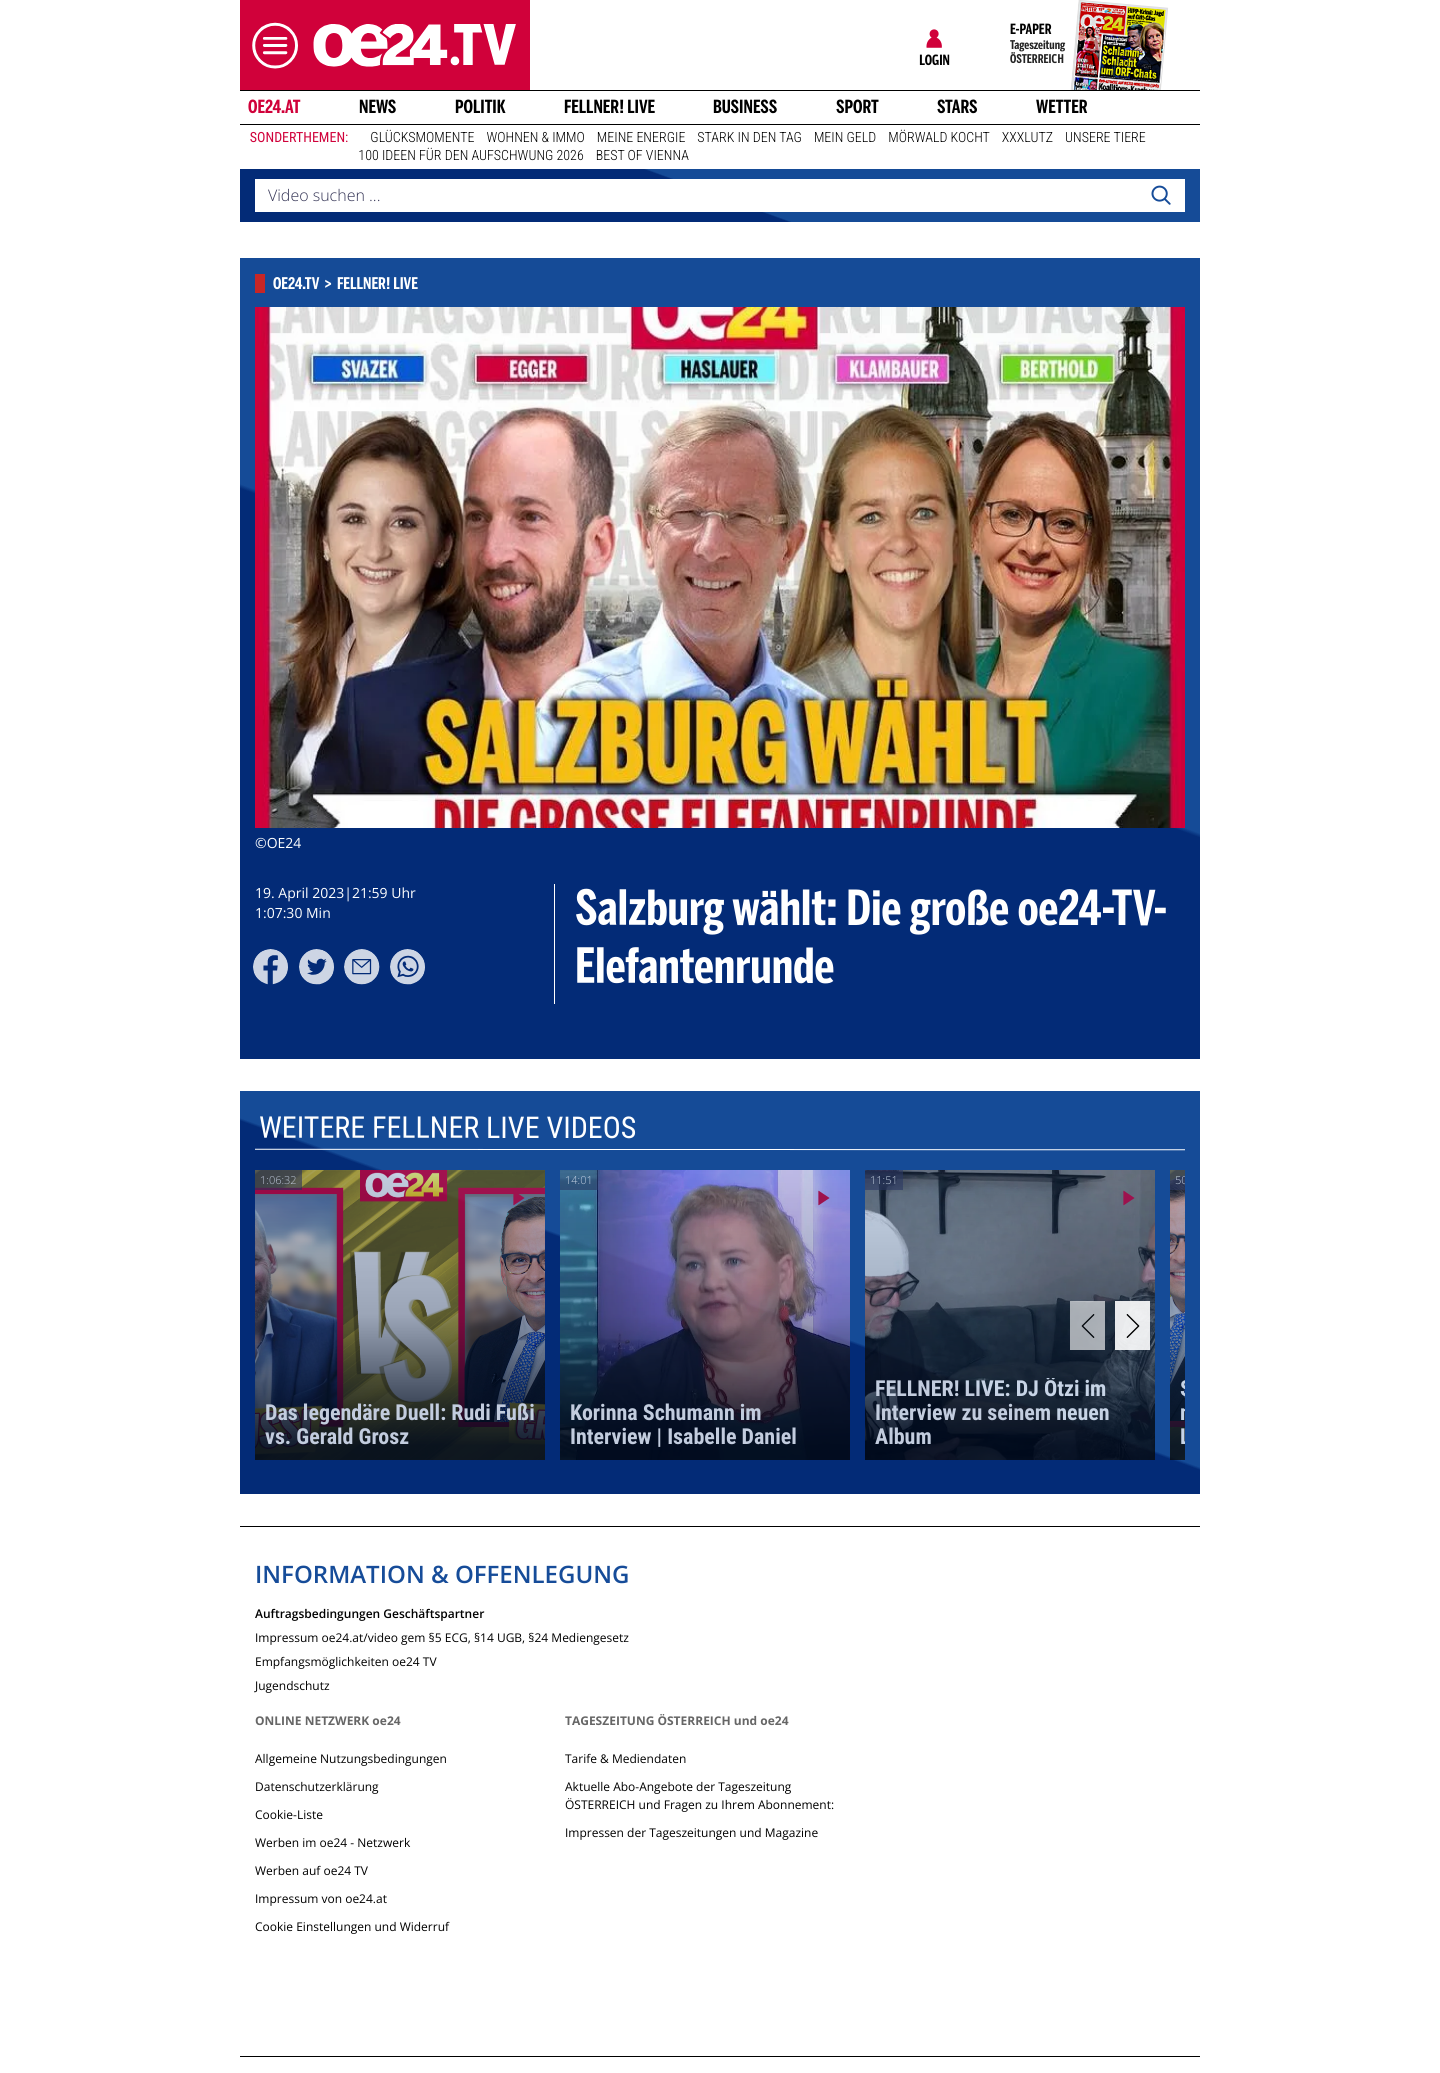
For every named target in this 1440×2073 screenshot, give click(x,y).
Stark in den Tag (749, 138)
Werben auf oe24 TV (311, 1870)
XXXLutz (1027, 138)
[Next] (1132, 1325)
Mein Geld (845, 138)
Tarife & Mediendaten (625, 1758)
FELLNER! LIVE (609, 107)
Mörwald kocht (939, 138)
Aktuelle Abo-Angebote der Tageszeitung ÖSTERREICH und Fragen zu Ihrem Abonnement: (699, 1795)
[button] (270, 45)
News (377, 107)
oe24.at (274, 107)
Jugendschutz (292, 1684)
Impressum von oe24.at (321, 1898)
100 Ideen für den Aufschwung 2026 (470, 156)
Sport (857, 107)
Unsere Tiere (1105, 138)
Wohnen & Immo (535, 138)
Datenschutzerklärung (317, 1786)
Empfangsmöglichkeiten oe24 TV (346, 1660)
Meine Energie (641, 138)
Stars (957, 107)
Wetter (1062, 107)
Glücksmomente (422, 138)
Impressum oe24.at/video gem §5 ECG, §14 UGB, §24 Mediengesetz (442, 1636)
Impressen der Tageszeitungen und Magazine (691, 1832)
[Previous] (1087, 1325)
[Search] (1161, 196)
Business (745, 107)
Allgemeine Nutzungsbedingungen (351, 1758)
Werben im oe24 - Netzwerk (332, 1842)
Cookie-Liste (289, 1814)
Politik (480, 107)
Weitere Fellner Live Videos (447, 1128)
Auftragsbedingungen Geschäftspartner (369, 1612)
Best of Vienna (642, 156)
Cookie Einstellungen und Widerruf (352, 1926)
